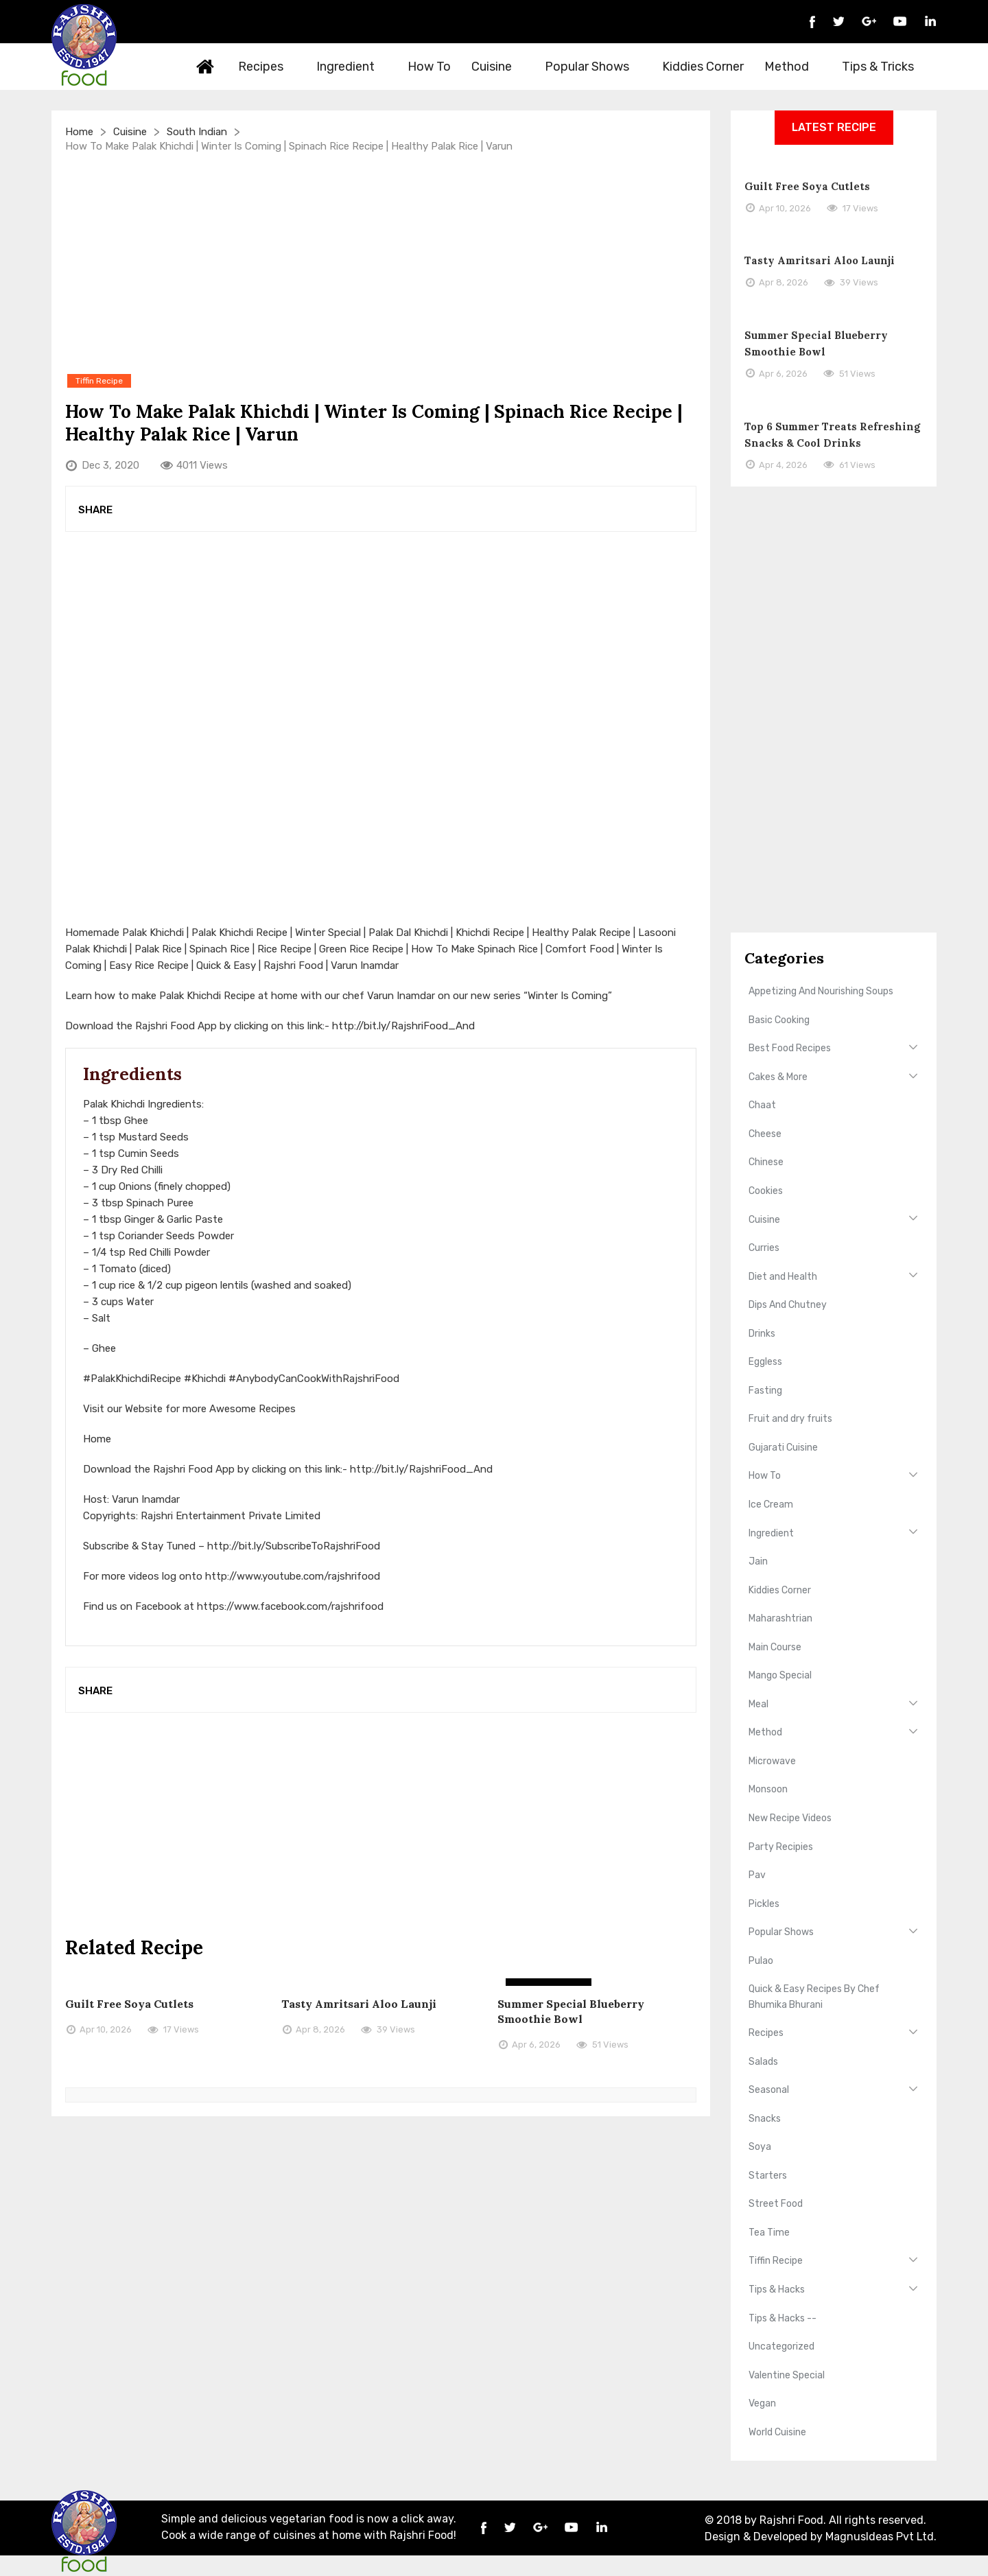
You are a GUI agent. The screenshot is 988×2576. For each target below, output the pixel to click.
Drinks (762, 1333)
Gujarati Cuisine (783, 1447)
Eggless (765, 1362)
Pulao (761, 1961)
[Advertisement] (380, 262)
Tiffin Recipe (776, 2261)
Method (794, 66)
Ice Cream (771, 1504)
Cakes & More (778, 1077)
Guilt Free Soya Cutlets (129, 2004)
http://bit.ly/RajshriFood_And (403, 1026)
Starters (768, 2175)
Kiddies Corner (703, 66)
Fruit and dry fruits (790, 1419)
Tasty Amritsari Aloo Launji (358, 2004)
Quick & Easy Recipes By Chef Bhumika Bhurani (814, 1996)
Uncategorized (781, 2346)
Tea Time (769, 2232)
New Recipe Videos (790, 1818)
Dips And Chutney (788, 1305)
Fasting (765, 1390)
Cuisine (499, 66)
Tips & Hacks (777, 2289)
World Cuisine (777, 2432)
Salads (763, 2062)
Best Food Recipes (790, 1048)
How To (429, 66)
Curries (764, 1248)
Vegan (762, 2403)
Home (206, 66)
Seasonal (769, 2090)
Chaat (762, 1105)
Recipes (268, 66)
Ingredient (353, 66)
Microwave (772, 1761)
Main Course (775, 1647)
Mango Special (780, 1675)
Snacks (765, 2118)
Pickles (764, 1904)
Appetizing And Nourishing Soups (821, 991)
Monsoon (768, 1789)
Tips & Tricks (886, 66)
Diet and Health (783, 1277)
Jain (758, 1561)
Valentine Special (787, 2375)
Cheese (765, 1134)
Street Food (776, 2204)
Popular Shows (595, 66)
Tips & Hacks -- (782, 2318)
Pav (757, 1875)
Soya (760, 2147)
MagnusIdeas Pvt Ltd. (881, 2536)
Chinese (766, 1162)
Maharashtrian (780, 1618)
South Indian (197, 132)
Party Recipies (781, 1847)
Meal (758, 1704)
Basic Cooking (779, 1020)
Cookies (766, 1191)
